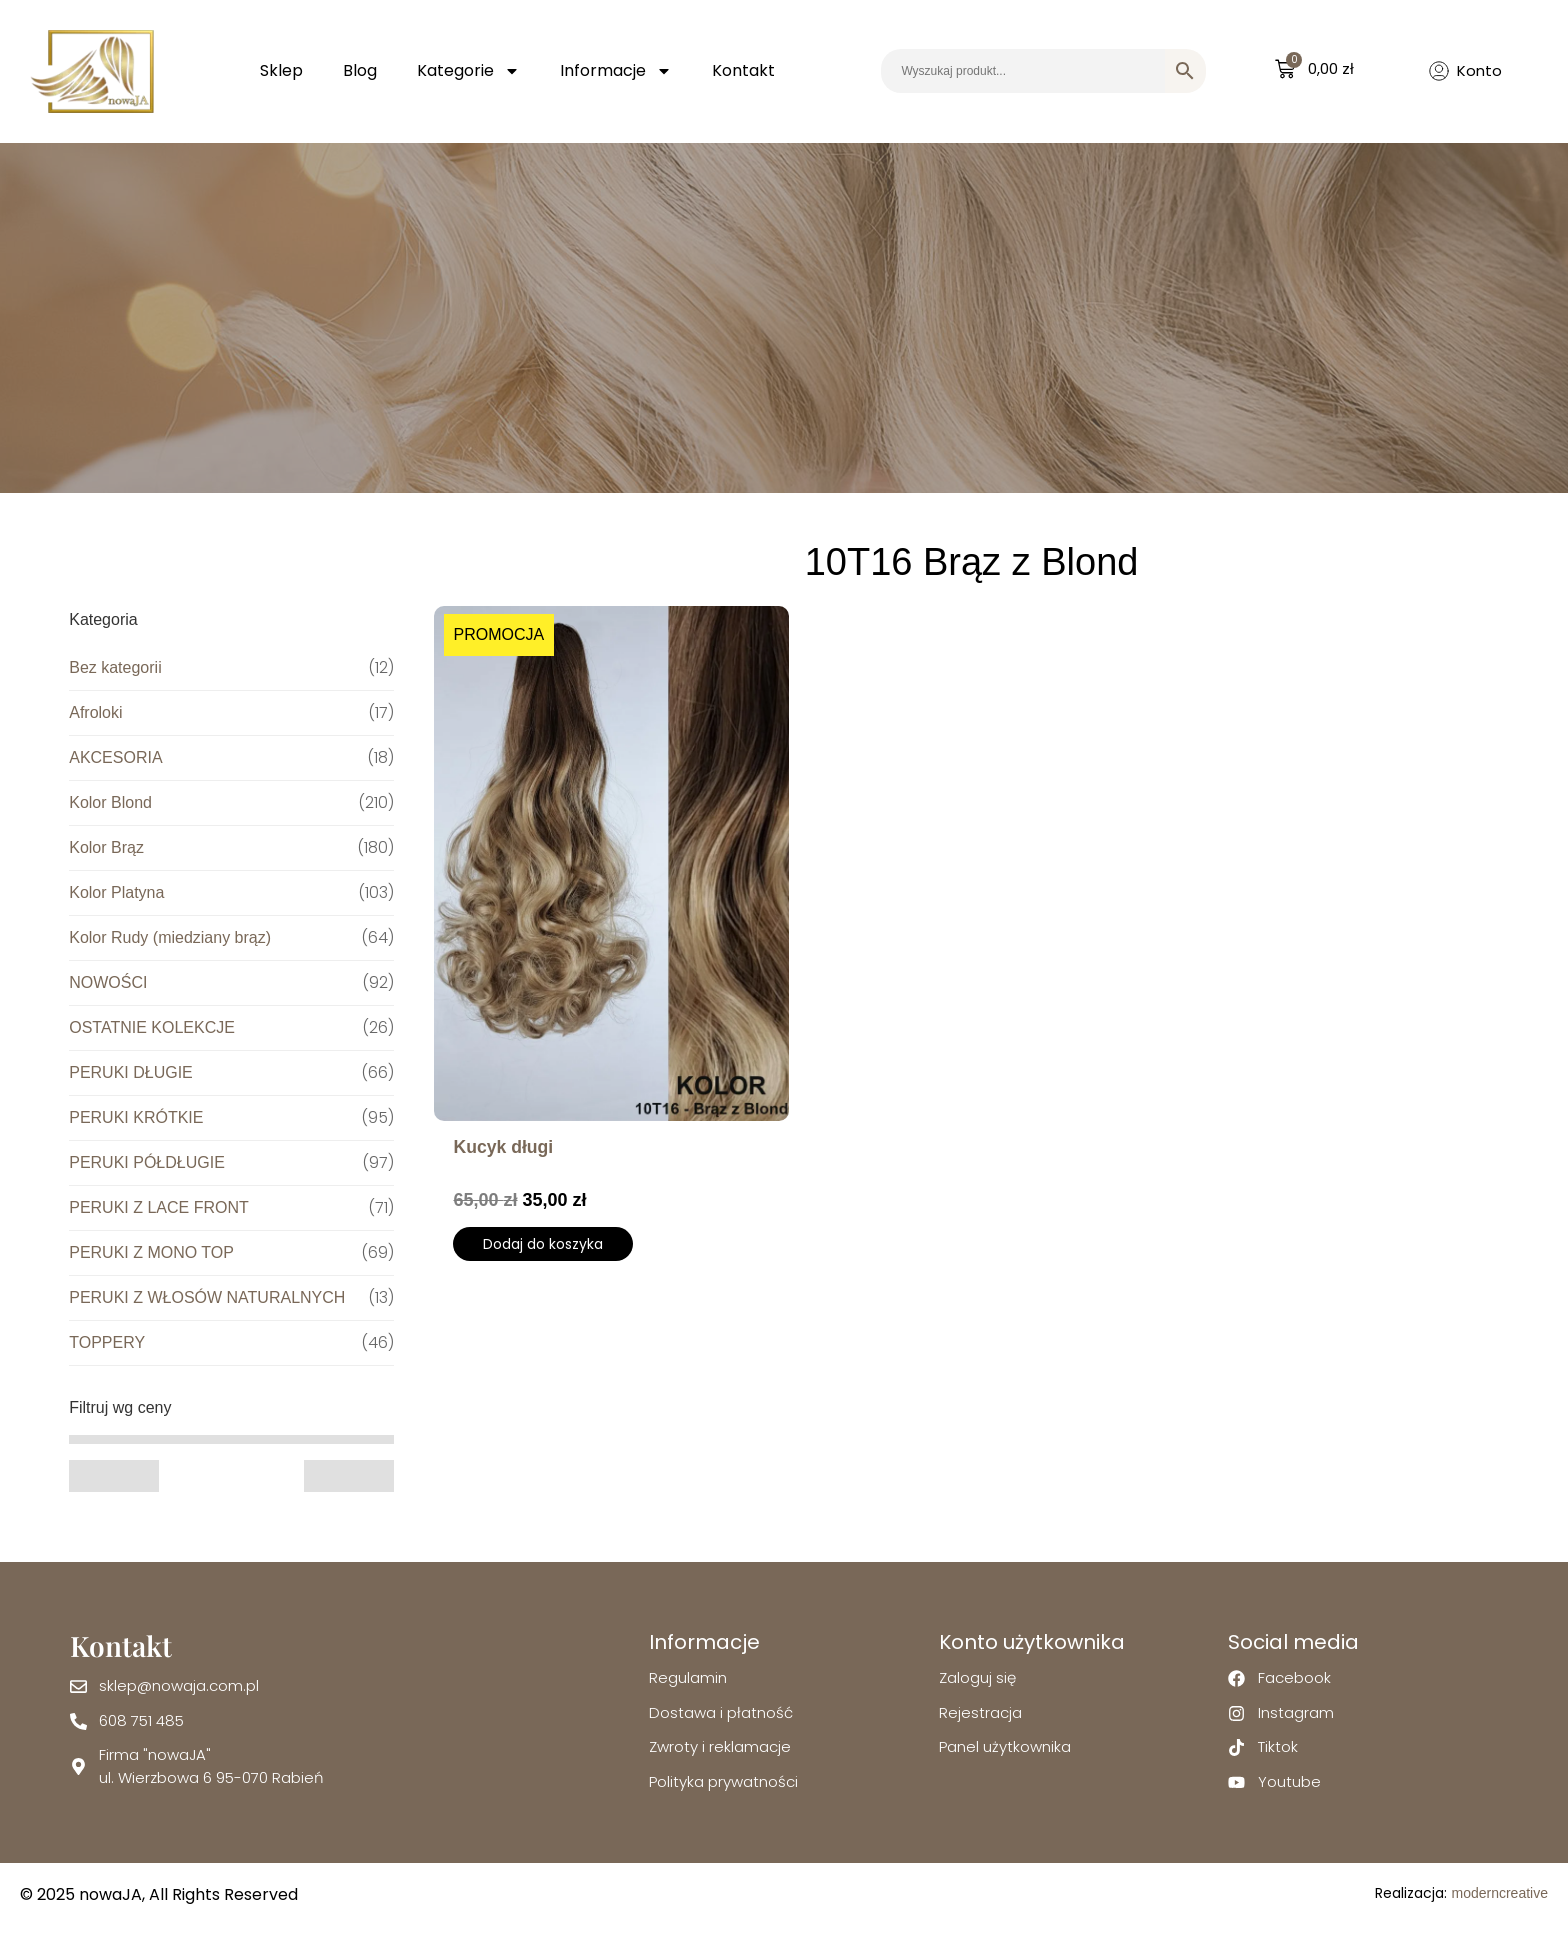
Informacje (616, 71)
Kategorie (468, 71)
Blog (360, 70)
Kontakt (743, 70)
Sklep (281, 70)
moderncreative (1499, 1893)
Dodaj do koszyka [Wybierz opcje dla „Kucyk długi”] (543, 1244)
